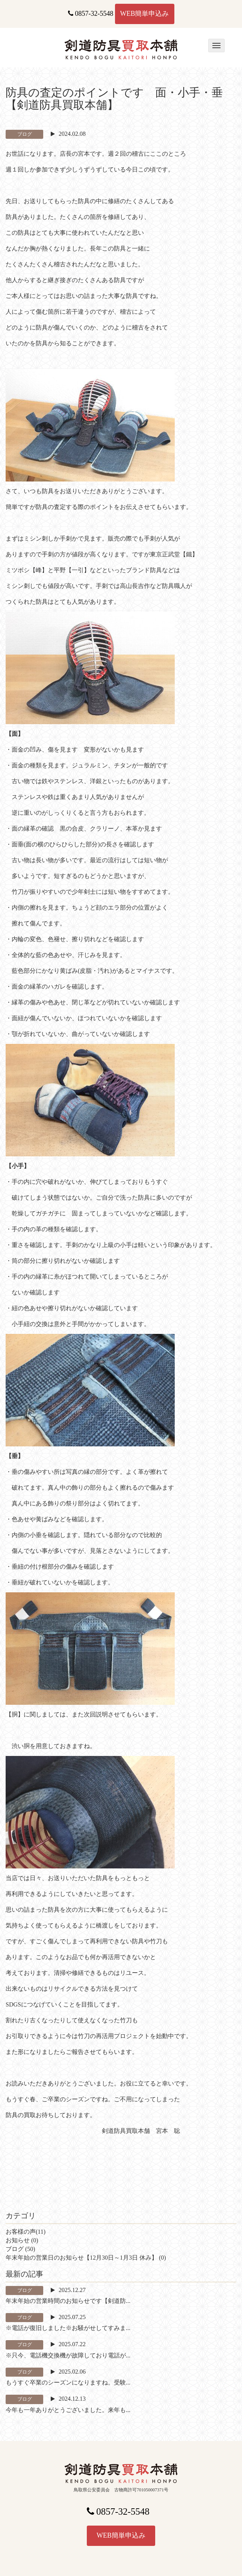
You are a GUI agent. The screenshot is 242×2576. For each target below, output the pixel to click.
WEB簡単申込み (144, 13)
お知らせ (18, 2240)
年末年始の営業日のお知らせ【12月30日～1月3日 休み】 (81, 2257)
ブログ (15, 2249)
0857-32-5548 (90, 13)
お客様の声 (21, 2231)
